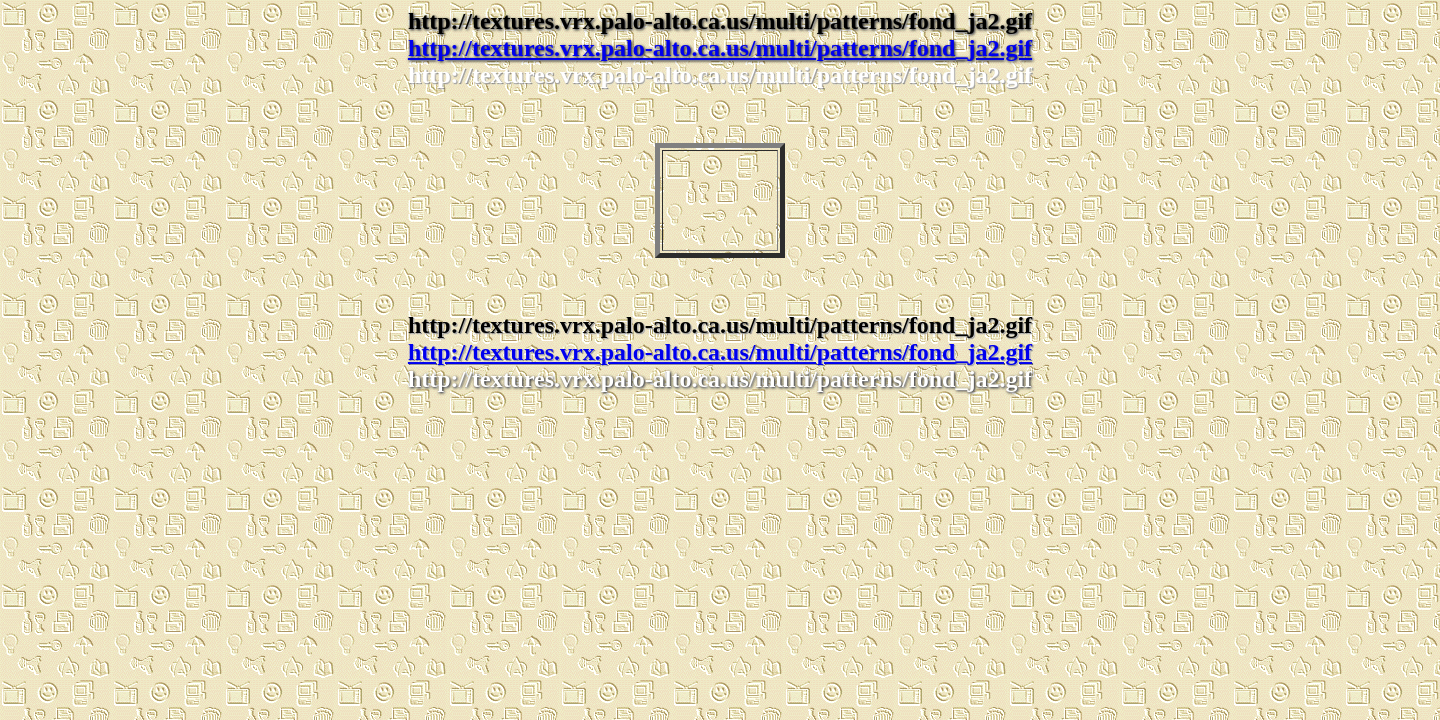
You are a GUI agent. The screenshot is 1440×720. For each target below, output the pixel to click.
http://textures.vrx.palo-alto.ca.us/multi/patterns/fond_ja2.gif (720, 48)
